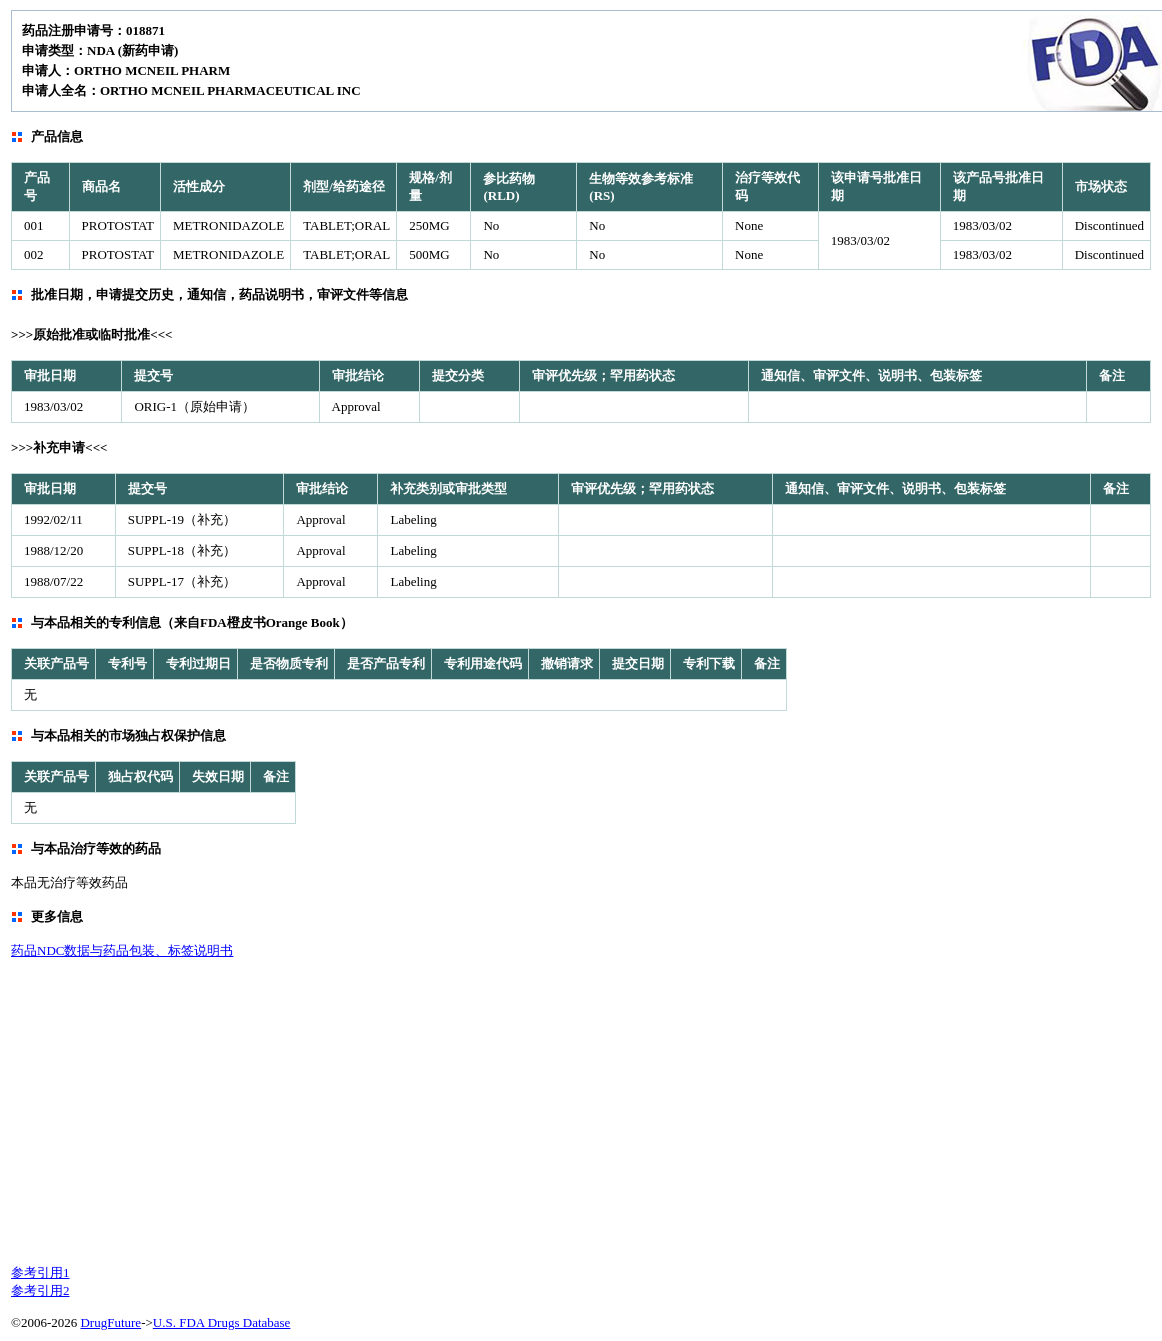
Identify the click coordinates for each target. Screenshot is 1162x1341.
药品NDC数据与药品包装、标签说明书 (122, 950)
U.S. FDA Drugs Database (222, 1322)
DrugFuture (110, 1322)
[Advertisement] (459, 1110)
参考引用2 (40, 1290)
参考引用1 (40, 1272)
